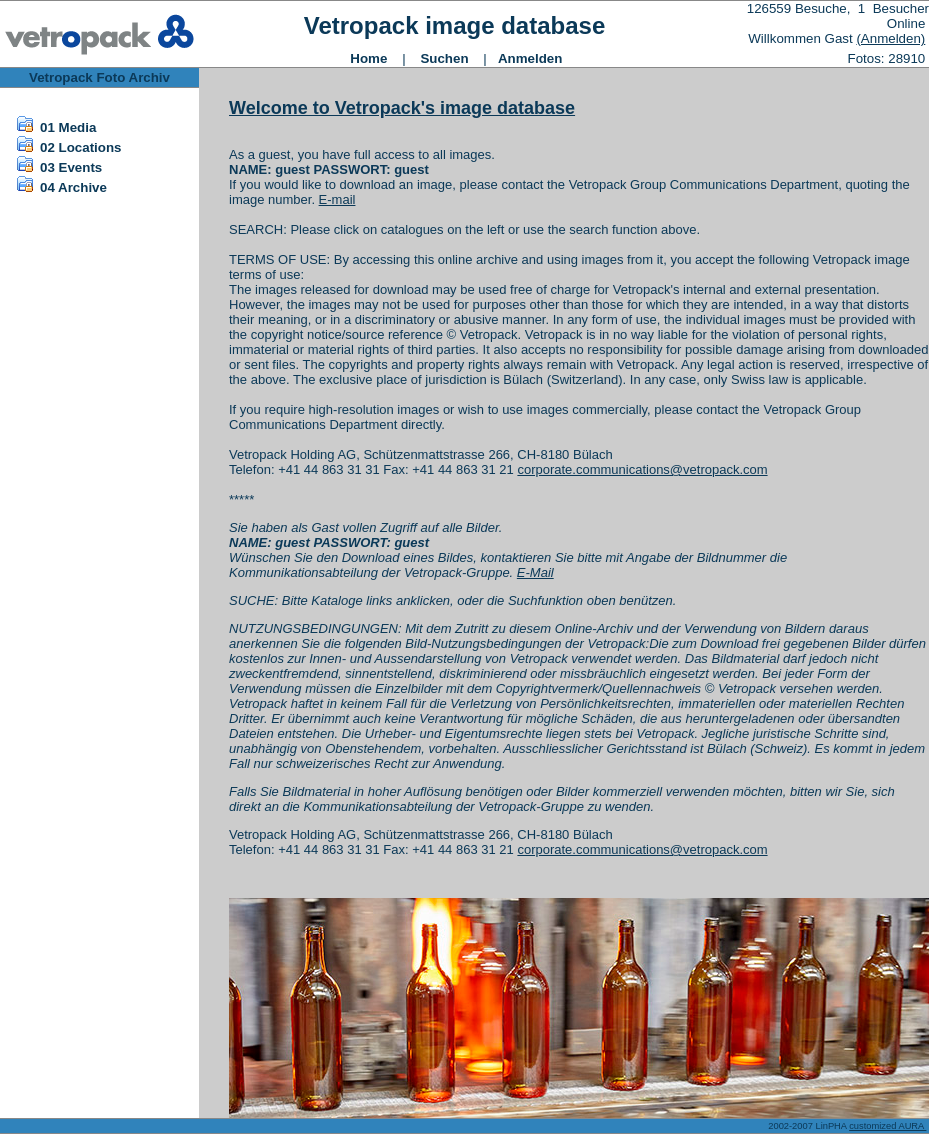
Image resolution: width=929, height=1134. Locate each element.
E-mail (337, 199)
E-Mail (535, 572)
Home (368, 58)
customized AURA (887, 1126)
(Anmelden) (890, 38)
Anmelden (530, 58)
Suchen (444, 58)
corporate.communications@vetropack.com (642, 469)
